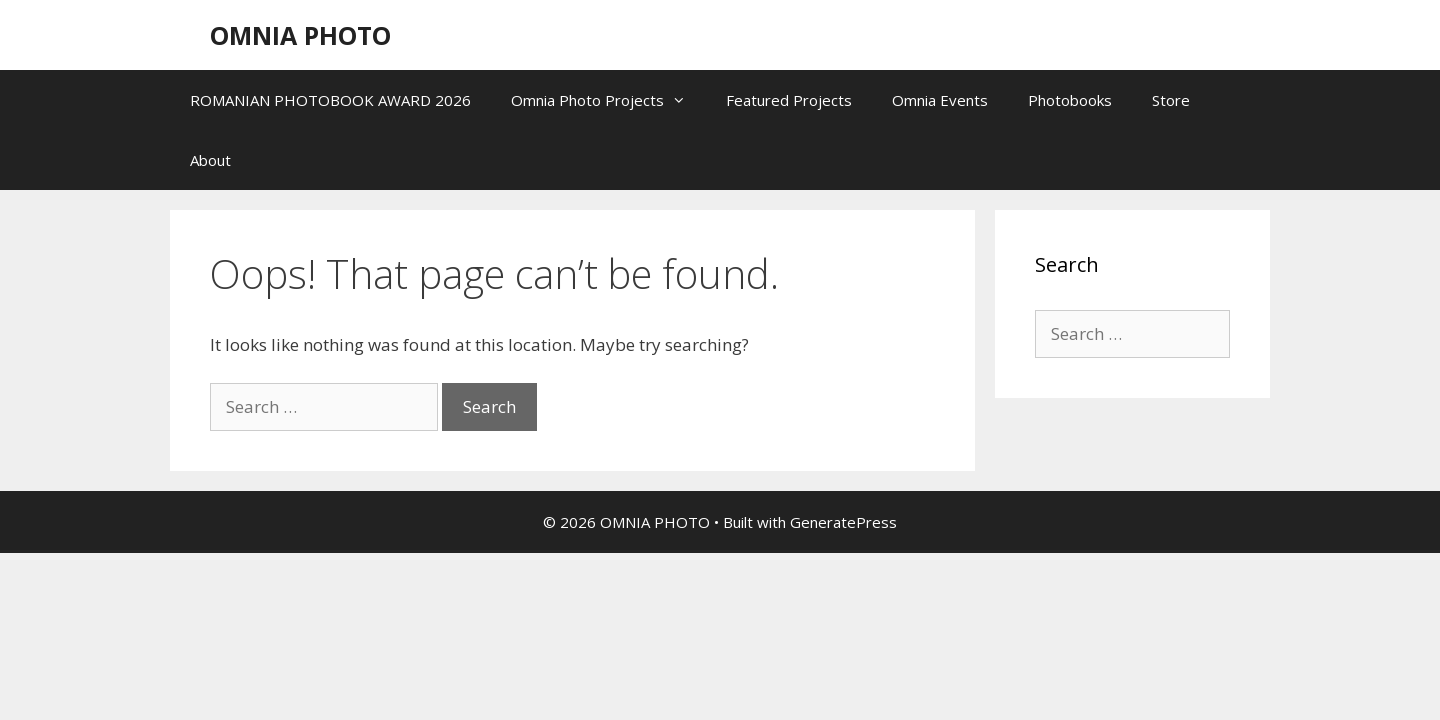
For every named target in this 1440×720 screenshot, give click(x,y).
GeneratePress (843, 522)
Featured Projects (789, 100)
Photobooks (1070, 100)
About (210, 160)
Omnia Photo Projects (608, 100)
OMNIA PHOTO (300, 35)
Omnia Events (940, 100)
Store (1171, 100)
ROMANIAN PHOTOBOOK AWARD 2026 (330, 100)
